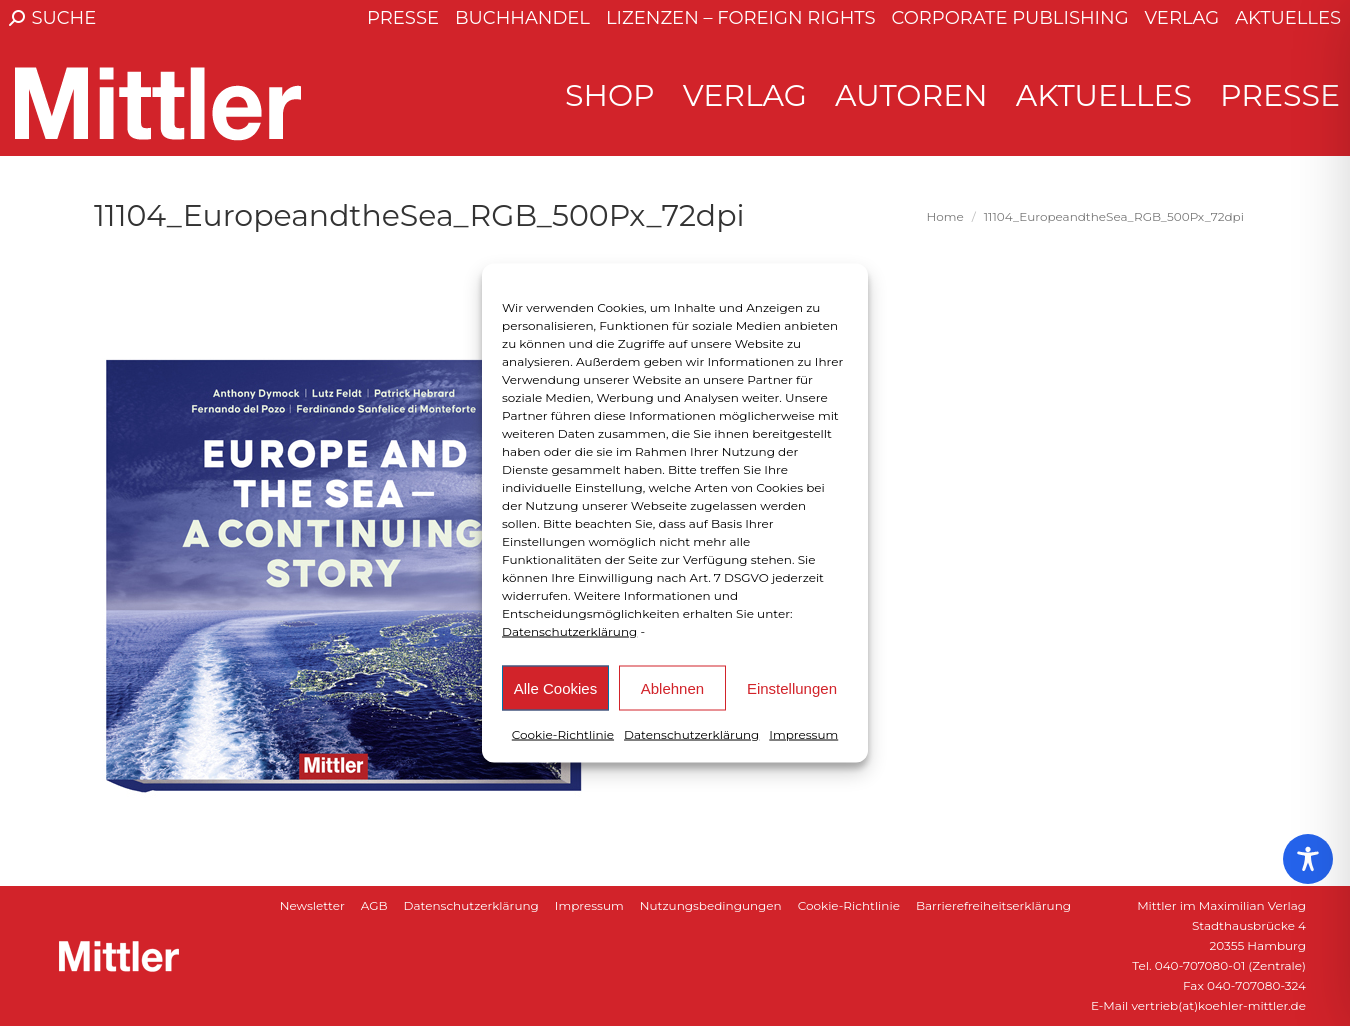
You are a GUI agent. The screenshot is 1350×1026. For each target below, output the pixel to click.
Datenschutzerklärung (569, 631)
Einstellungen (792, 687)
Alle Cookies (555, 687)
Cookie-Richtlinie (563, 734)
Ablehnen (672, 687)
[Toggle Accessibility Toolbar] (1308, 859)
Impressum (803, 734)
